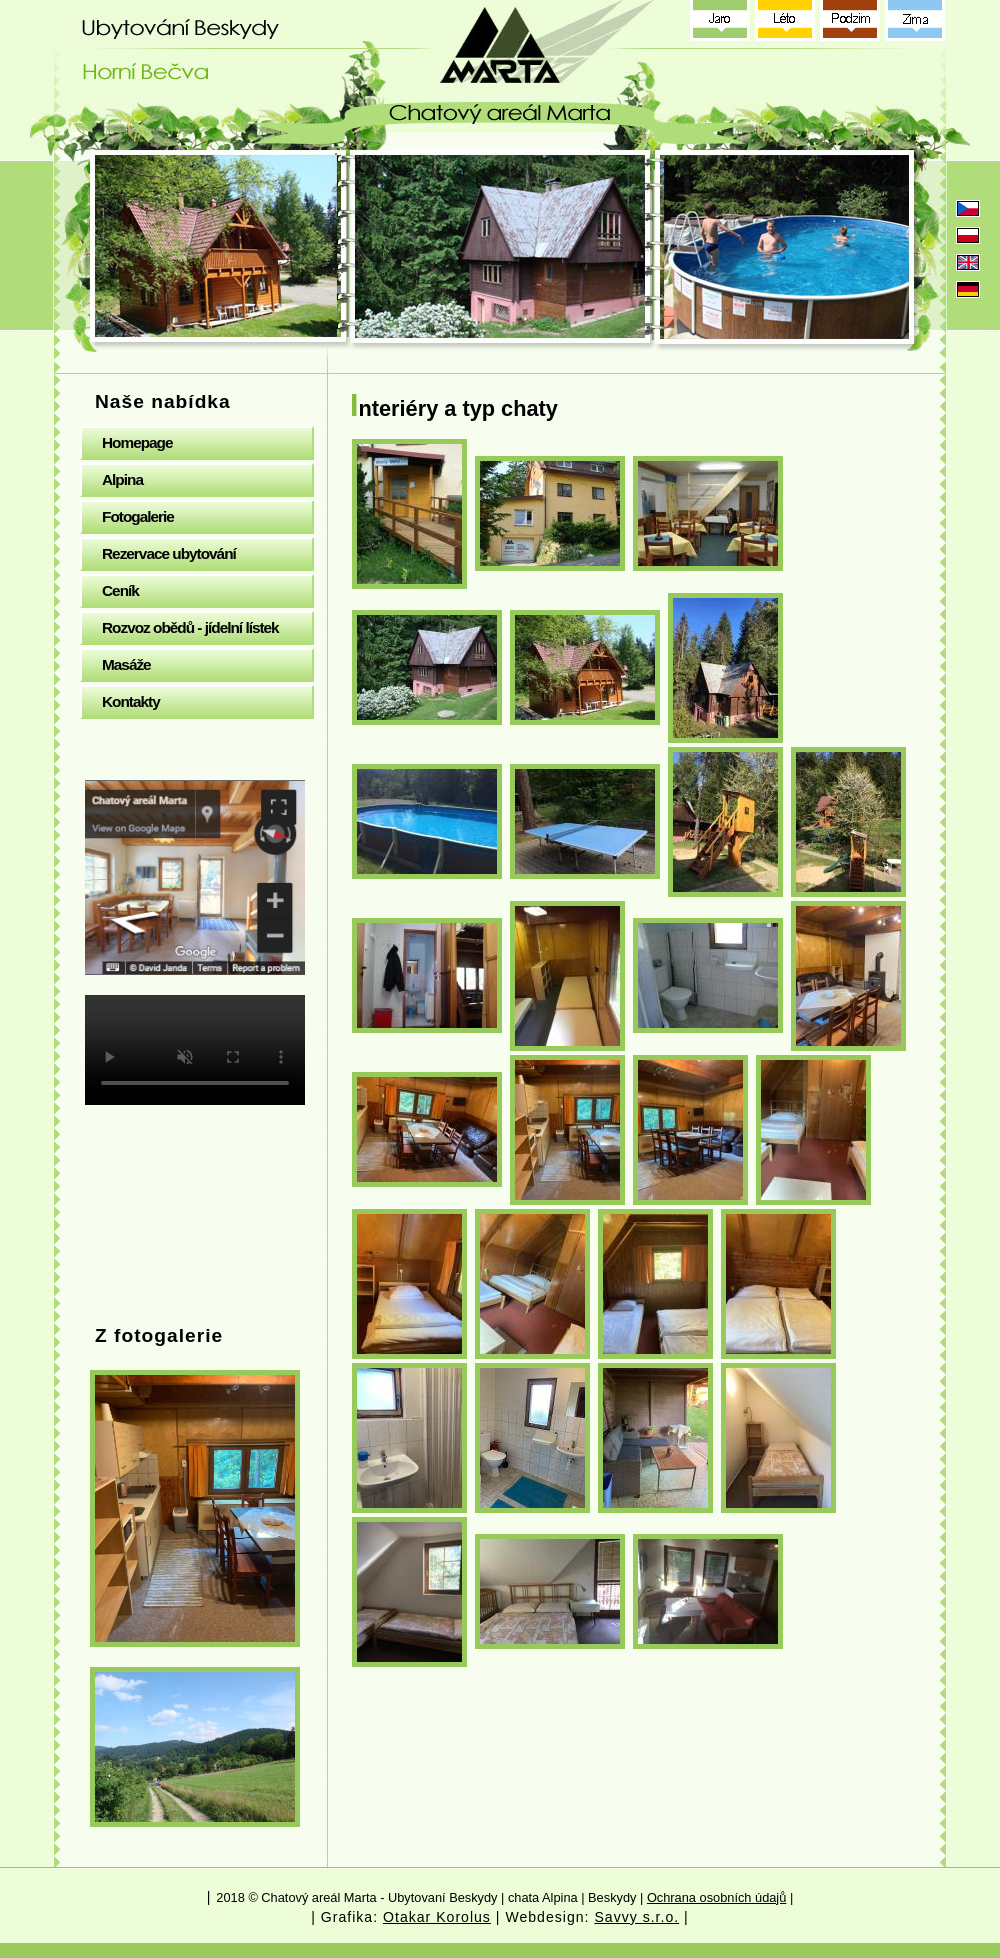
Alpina (122, 479)
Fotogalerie (138, 516)
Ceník (120, 590)
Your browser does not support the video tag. (195, 1050)
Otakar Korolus (437, 1917)
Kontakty (131, 701)
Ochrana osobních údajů (716, 1897)
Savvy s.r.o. (636, 1917)
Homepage (137, 442)
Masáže (126, 664)
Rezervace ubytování (169, 553)
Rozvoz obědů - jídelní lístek (190, 627)
